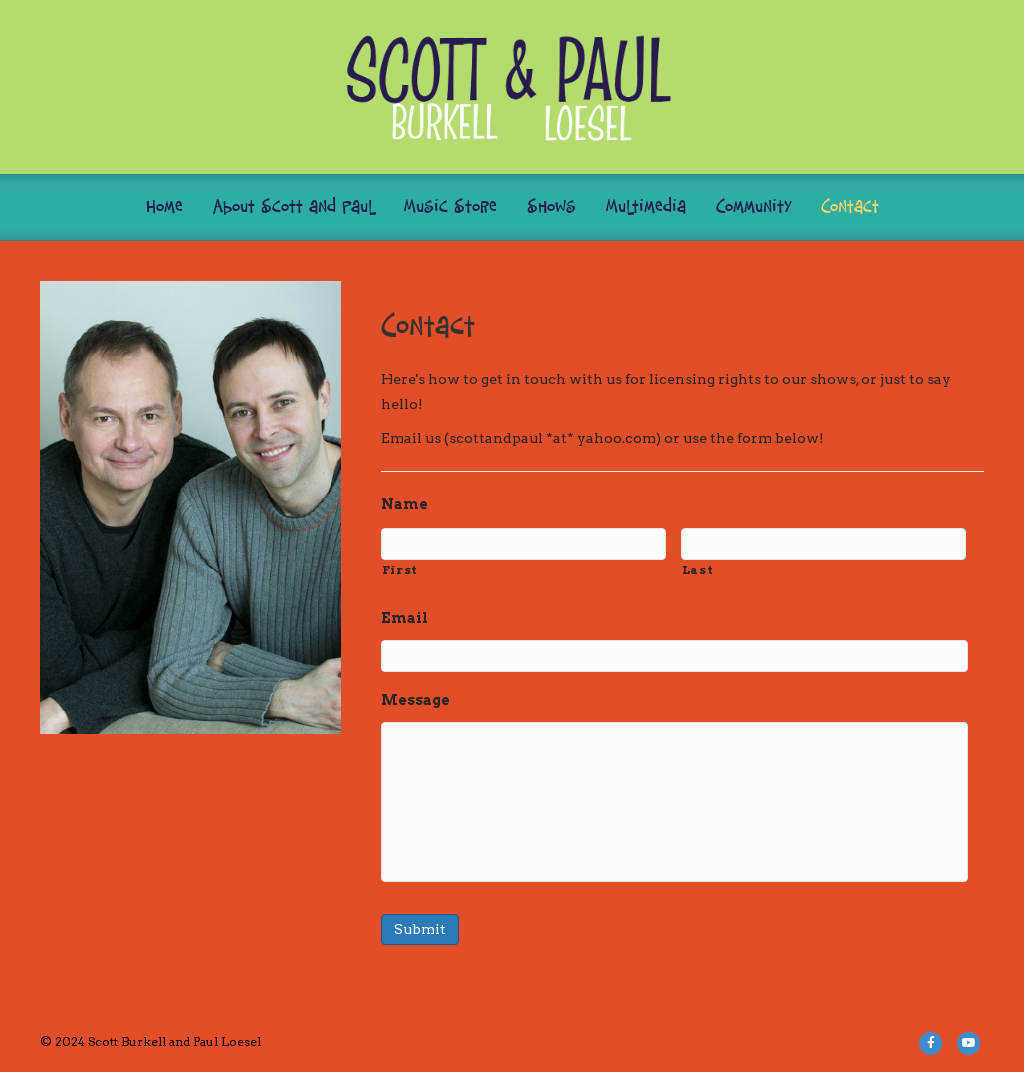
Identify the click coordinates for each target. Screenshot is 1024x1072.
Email (404, 618)
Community (753, 207)
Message (415, 700)
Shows (551, 207)
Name (404, 504)
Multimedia (646, 207)
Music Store (450, 207)
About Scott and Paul (293, 207)
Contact (850, 207)
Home (164, 207)
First (400, 570)
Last (698, 570)
